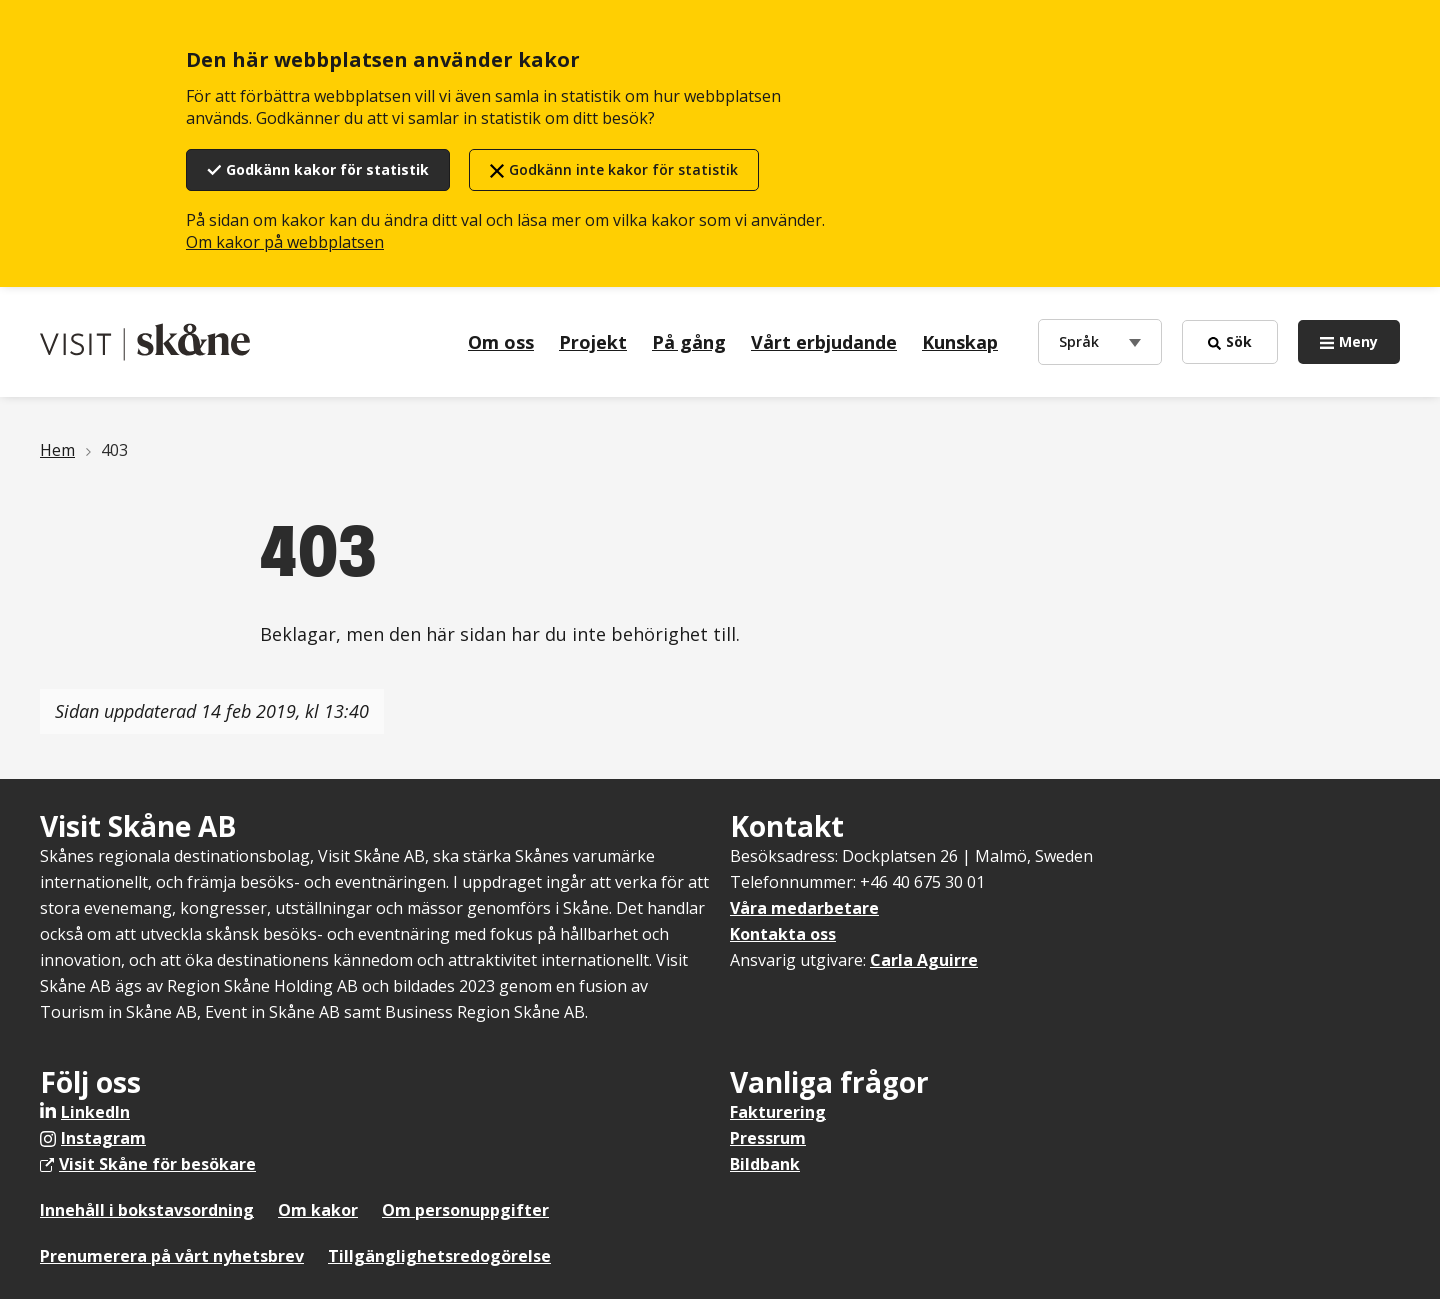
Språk (1083, 340)
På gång (689, 342)
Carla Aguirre (924, 960)
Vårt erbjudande (824, 342)
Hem (57, 450)
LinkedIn (95, 1112)
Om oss (501, 342)
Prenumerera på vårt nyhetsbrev (172, 1256)
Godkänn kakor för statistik (327, 169)
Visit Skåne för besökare (157, 1164)
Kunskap (960, 342)
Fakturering (778, 1112)
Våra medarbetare (804, 908)
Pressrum (768, 1138)
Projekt (593, 342)
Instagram (103, 1138)
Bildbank (765, 1164)
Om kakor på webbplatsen (285, 242)
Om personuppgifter (465, 1210)
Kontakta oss (783, 934)
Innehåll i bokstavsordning (147, 1210)
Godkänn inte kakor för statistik (623, 169)
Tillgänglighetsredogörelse (439, 1256)
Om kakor (318, 1210)
